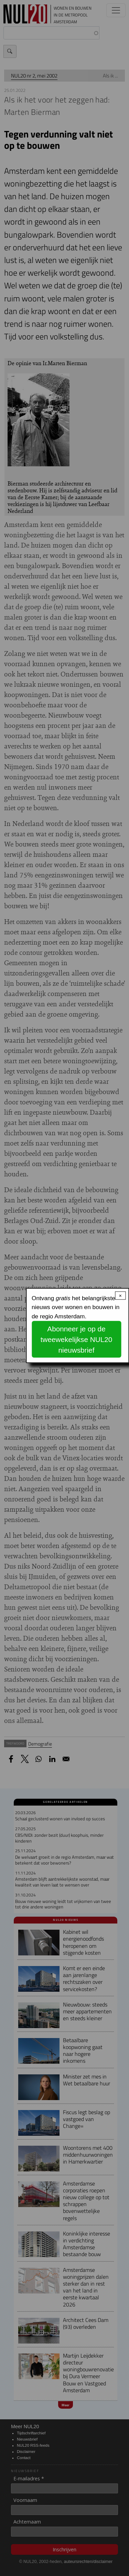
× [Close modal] (120, 1295)
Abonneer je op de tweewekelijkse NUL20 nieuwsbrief (76, 1339)
